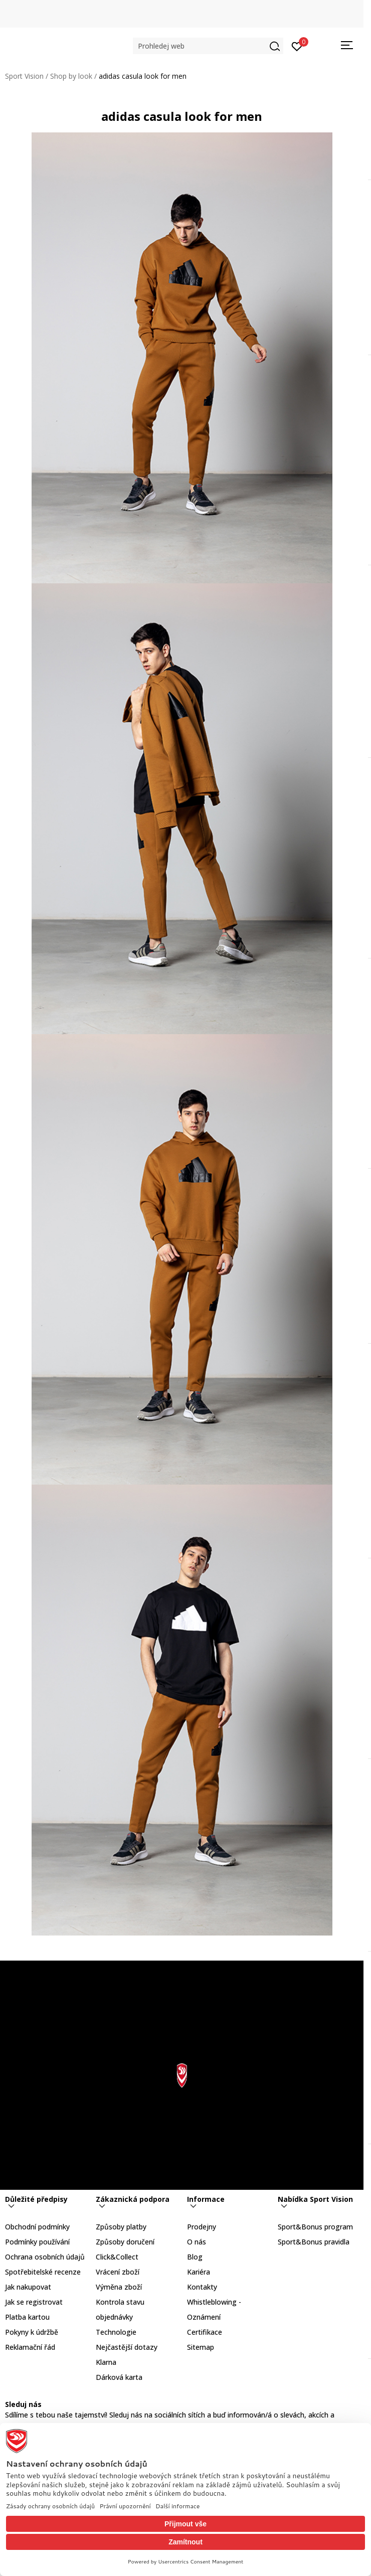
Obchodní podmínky (37, 2226)
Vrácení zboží (117, 2272)
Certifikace (204, 2332)
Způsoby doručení (125, 2241)
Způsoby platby (121, 2226)
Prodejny (201, 2226)
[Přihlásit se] (297, 45)
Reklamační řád (30, 2347)
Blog (195, 2257)
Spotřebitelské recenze (43, 2272)
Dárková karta (119, 2377)
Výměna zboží (119, 2287)
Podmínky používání (37, 2241)
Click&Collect (117, 2257)
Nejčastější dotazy (126, 2347)
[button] (208, 46)
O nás (196, 2241)
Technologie (116, 2332)
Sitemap (200, 2347)
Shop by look (71, 76)
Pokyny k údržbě (31, 2332)
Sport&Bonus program (315, 2226)
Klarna (106, 2362)
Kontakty (202, 2287)
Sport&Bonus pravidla (313, 2241)
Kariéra (198, 2272)
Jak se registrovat (34, 2302)
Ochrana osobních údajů (45, 2257)
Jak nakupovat (28, 2287)
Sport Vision (24, 76)
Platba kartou (27, 2317)
